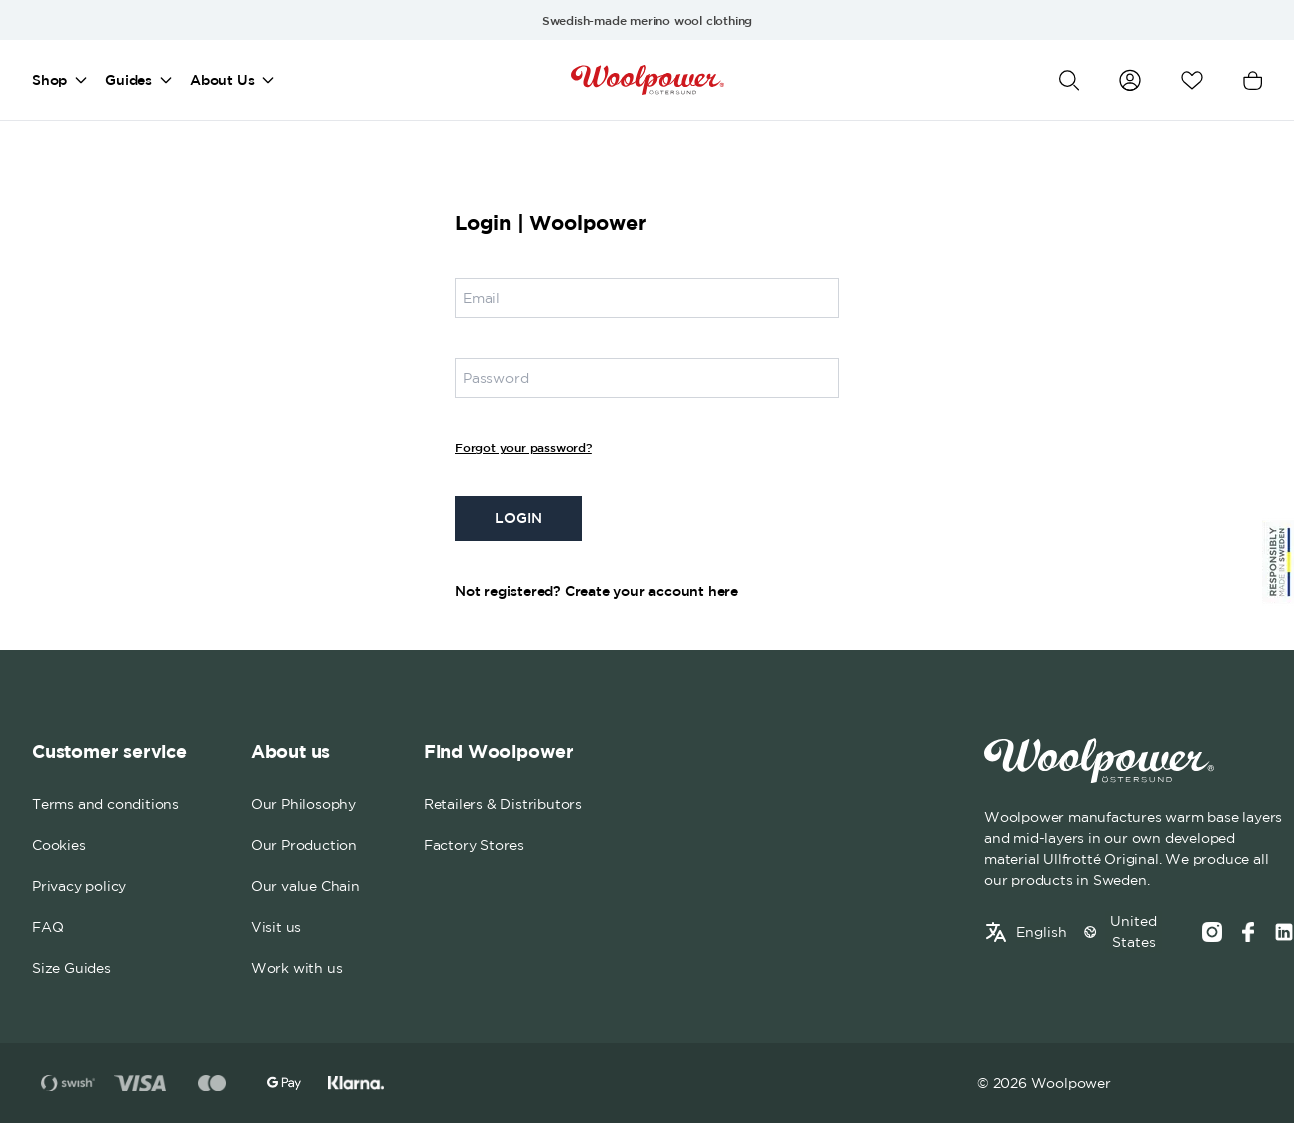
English (1041, 932)
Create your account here (651, 591)
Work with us (297, 968)
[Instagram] (1212, 932)
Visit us (276, 927)
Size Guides (71, 968)
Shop (49, 80)
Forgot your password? (523, 447)
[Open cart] (1252, 80)
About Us (222, 80)
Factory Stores (474, 845)
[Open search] (1069, 80)
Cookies (59, 845)
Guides (128, 80)
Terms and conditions (105, 804)
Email (481, 298)
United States (1133, 931)
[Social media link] (1284, 932)
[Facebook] (1248, 932)
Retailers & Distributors (503, 804)
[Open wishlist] (1192, 80)
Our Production (304, 845)
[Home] (647, 80)
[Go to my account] (1130, 80)
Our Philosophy (303, 804)
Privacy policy (79, 886)
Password (495, 378)
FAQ (47, 927)
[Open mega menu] (81, 80)
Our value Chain (305, 886)
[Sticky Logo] (1278, 562)
